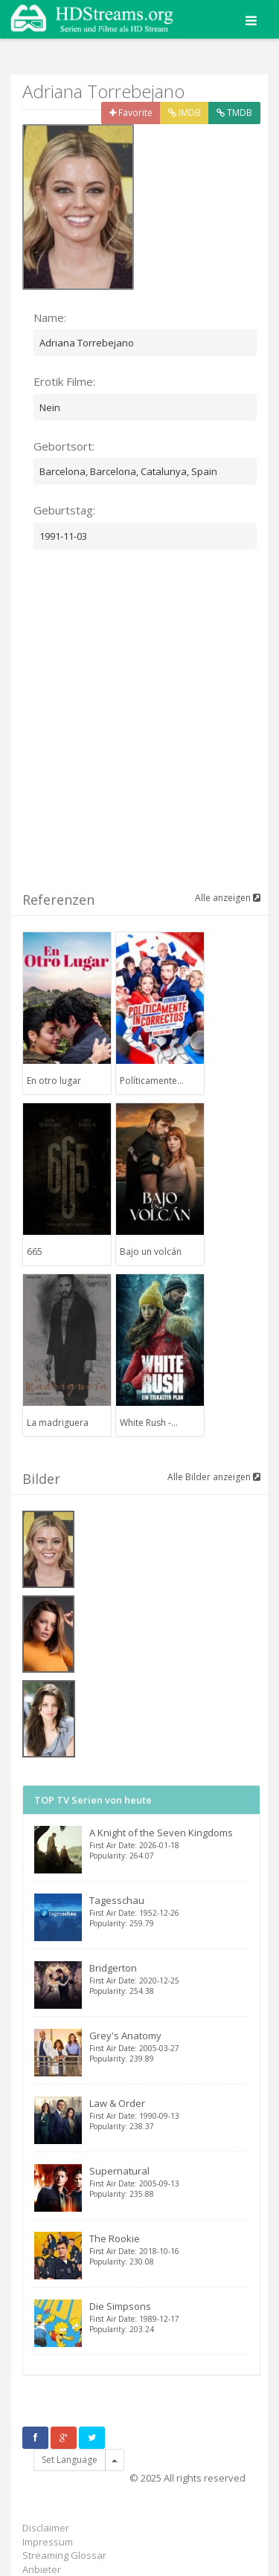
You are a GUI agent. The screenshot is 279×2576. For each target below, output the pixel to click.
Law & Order (168, 2113)
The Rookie (168, 2249)
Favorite (131, 112)
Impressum (47, 2541)
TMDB (234, 112)
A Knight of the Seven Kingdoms (168, 1843)
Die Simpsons (168, 2316)
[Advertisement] (139, 729)
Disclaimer (45, 2527)
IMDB (184, 112)
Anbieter (41, 2569)
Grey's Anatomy (168, 2046)
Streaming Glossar (64, 2555)
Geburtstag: (64, 510)
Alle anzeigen (227, 898)
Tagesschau (168, 1911)
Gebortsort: (63, 446)
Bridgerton (168, 1978)
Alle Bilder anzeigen (213, 1477)
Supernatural (168, 2181)
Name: (49, 317)
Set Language (69, 2459)
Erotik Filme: (64, 381)
